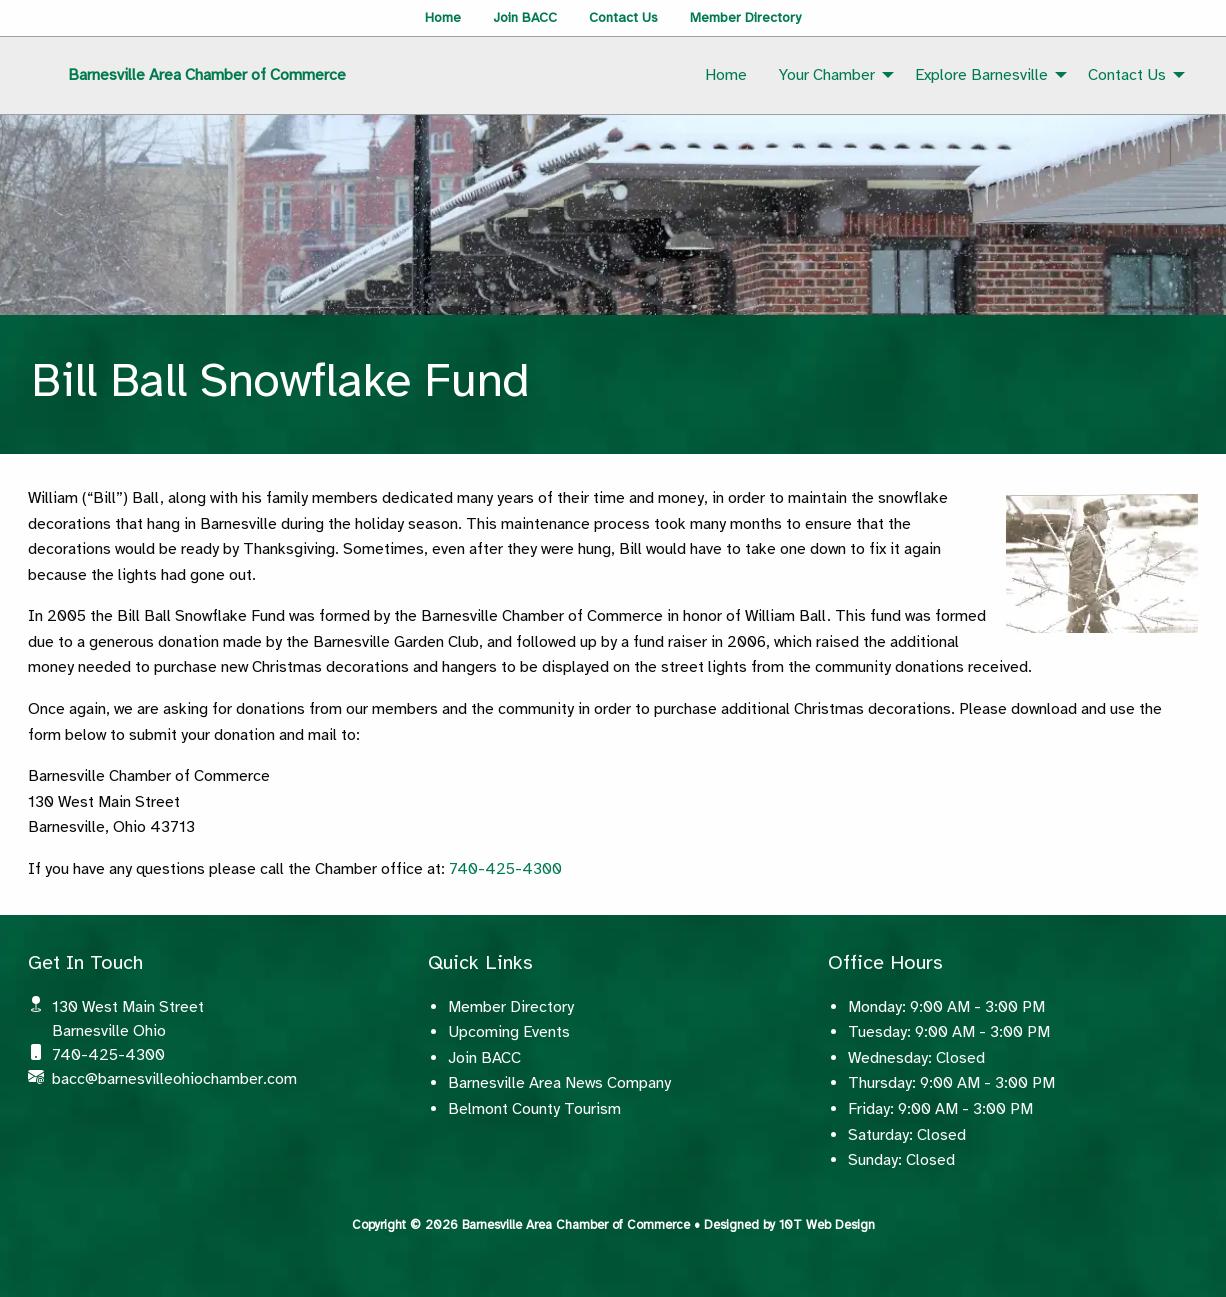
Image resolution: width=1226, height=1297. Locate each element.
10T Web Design (827, 1225)
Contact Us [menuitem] (1127, 75)
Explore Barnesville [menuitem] (981, 75)
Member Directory (745, 17)
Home (443, 17)
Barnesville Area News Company (559, 1083)
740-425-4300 (505, 869)
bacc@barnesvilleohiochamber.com (174, 1079)
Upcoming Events (509, 1032)
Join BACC (525, 17)
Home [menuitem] (726, 75)
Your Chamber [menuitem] (827, 75)
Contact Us (623, 17)
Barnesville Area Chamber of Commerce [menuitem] (207, 75)
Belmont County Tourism (534, 1109)
